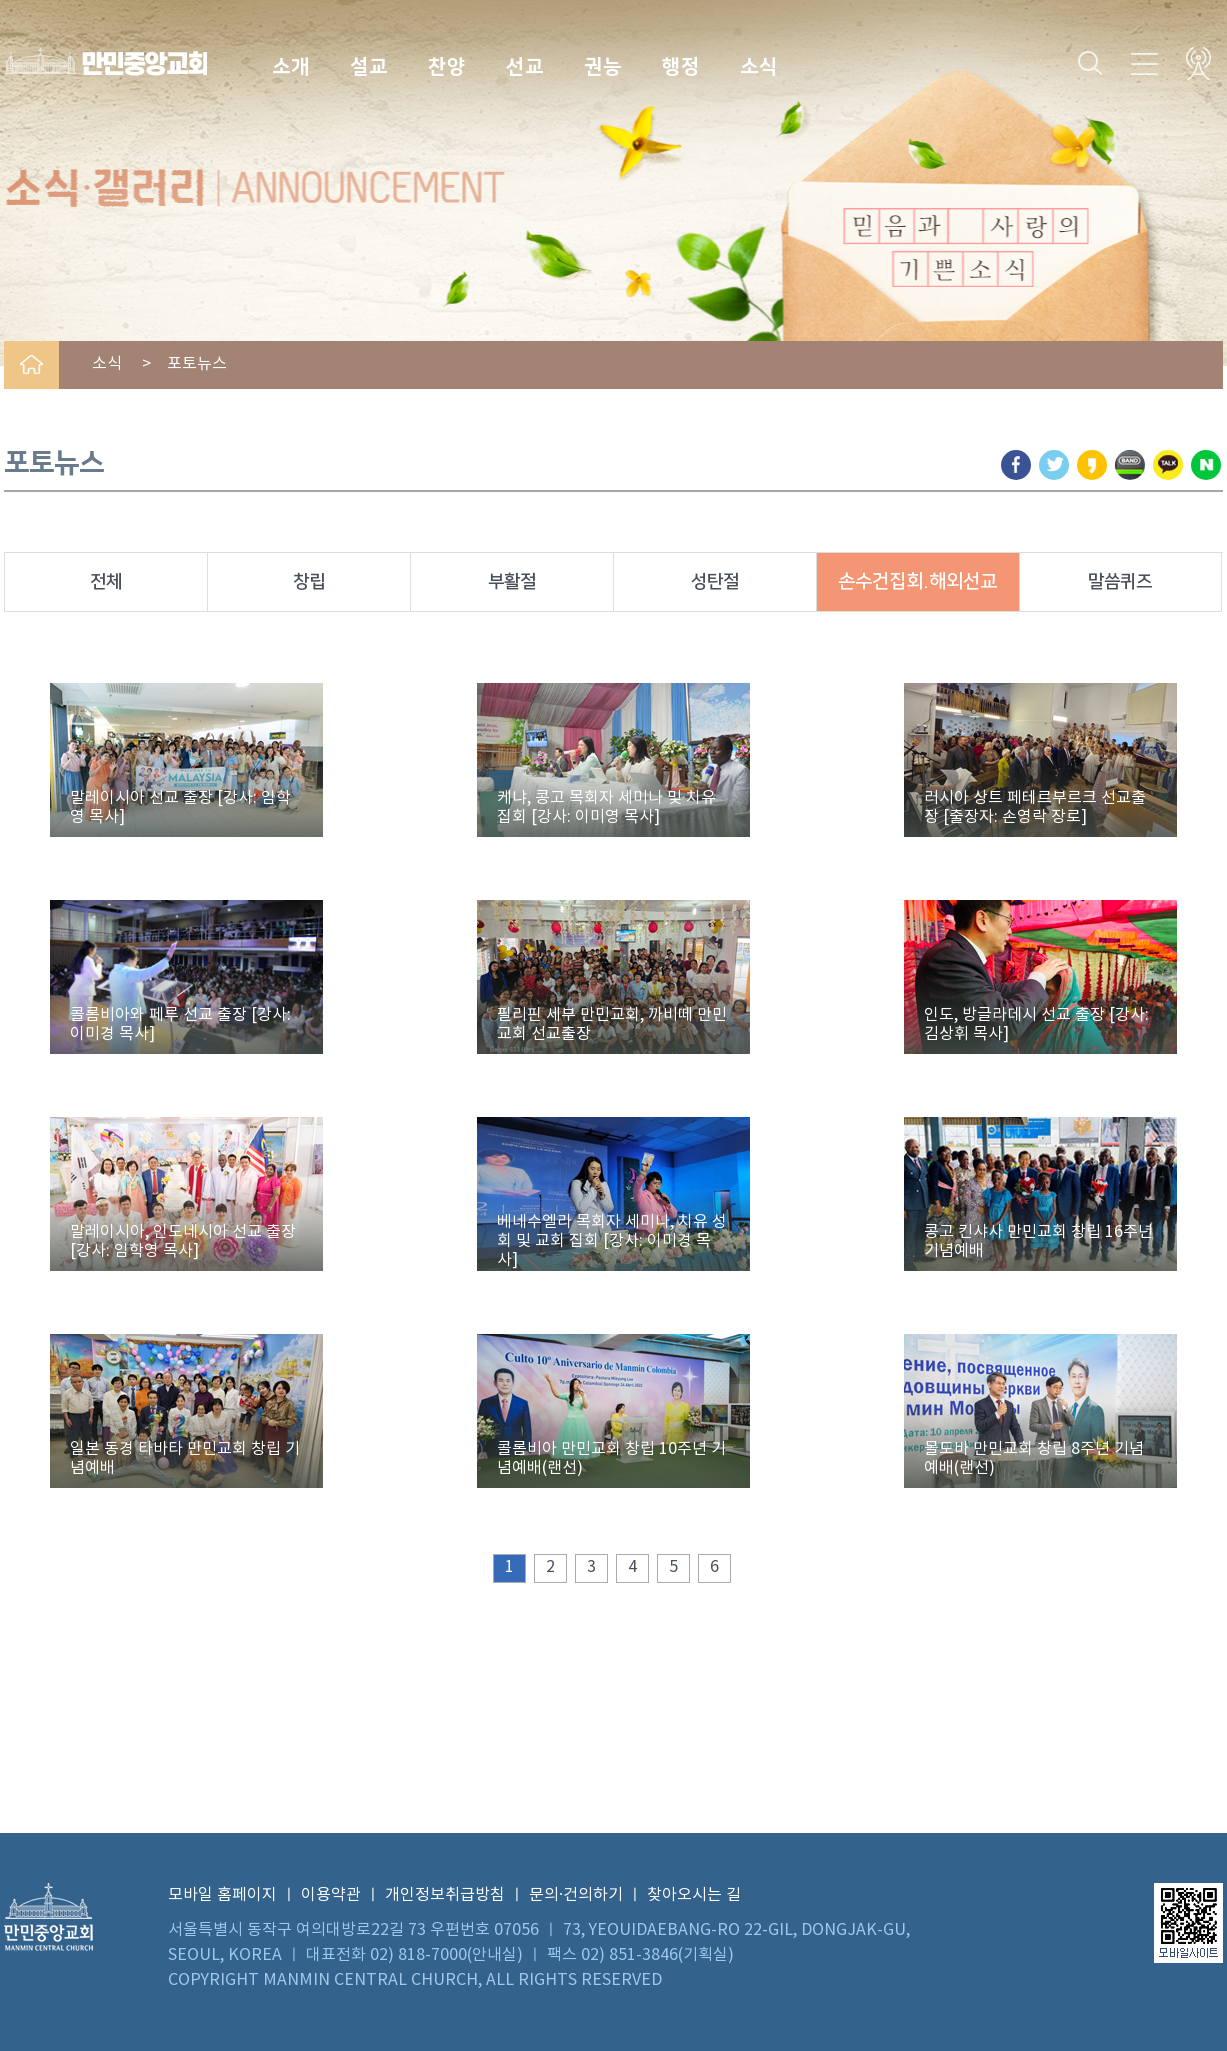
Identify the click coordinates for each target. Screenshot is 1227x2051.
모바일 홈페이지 (222, 1895)
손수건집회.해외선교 (917, 581)
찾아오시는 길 (694, 1895)
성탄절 (715, 582)
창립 (309, 582)
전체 (106, 582)
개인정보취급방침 (445, 1895)
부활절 (512, 582)
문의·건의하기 (576, 1895)
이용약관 (331, 1895)
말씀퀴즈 (1120, 582)
